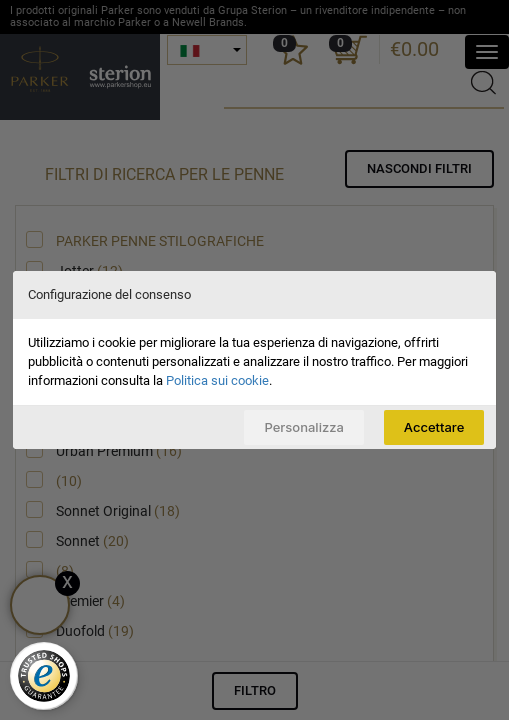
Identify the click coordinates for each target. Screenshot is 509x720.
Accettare (434, 427)
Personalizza (303, 427)
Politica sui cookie (217, 380)
